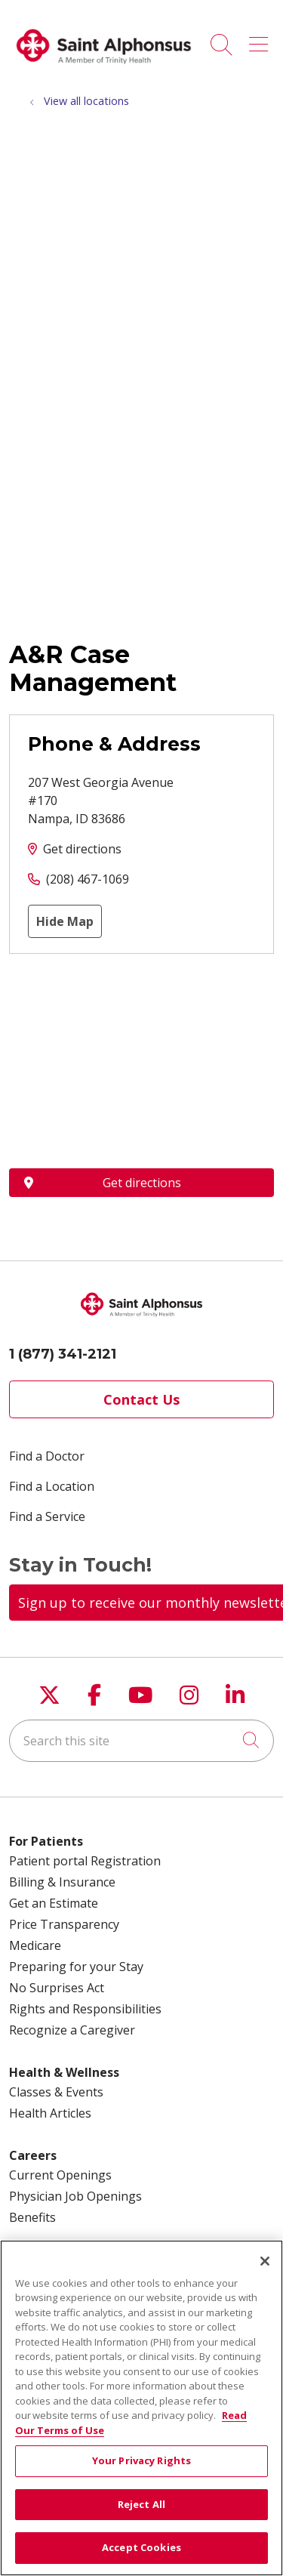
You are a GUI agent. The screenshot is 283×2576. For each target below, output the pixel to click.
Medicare (35, 1945)
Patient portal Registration (85, 1861)
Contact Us (141, 1399)
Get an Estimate (53, 1903)
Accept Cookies (141, 2547)
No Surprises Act (56, 1987)
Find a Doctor (47, 1456)
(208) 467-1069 (87, 879)
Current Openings (60, 2175)
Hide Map (65, 921)
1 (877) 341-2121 (62, 1354)
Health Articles (50, 2113)
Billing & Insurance (62, 1882)
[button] (261, 39)
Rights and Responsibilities (85, 2009)
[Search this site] (141, 1741)
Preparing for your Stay (76, 1966)
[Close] (264, 2261)
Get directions (82, 849)
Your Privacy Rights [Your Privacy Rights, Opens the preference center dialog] (141, 2460)
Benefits (32, 2217)
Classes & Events (56, 2092)
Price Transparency (64, 1924)
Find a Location (51, 1486)
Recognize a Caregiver (72, 2030)
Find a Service (47, 1516)
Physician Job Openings (75, 2196)
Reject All (141, 2504)
